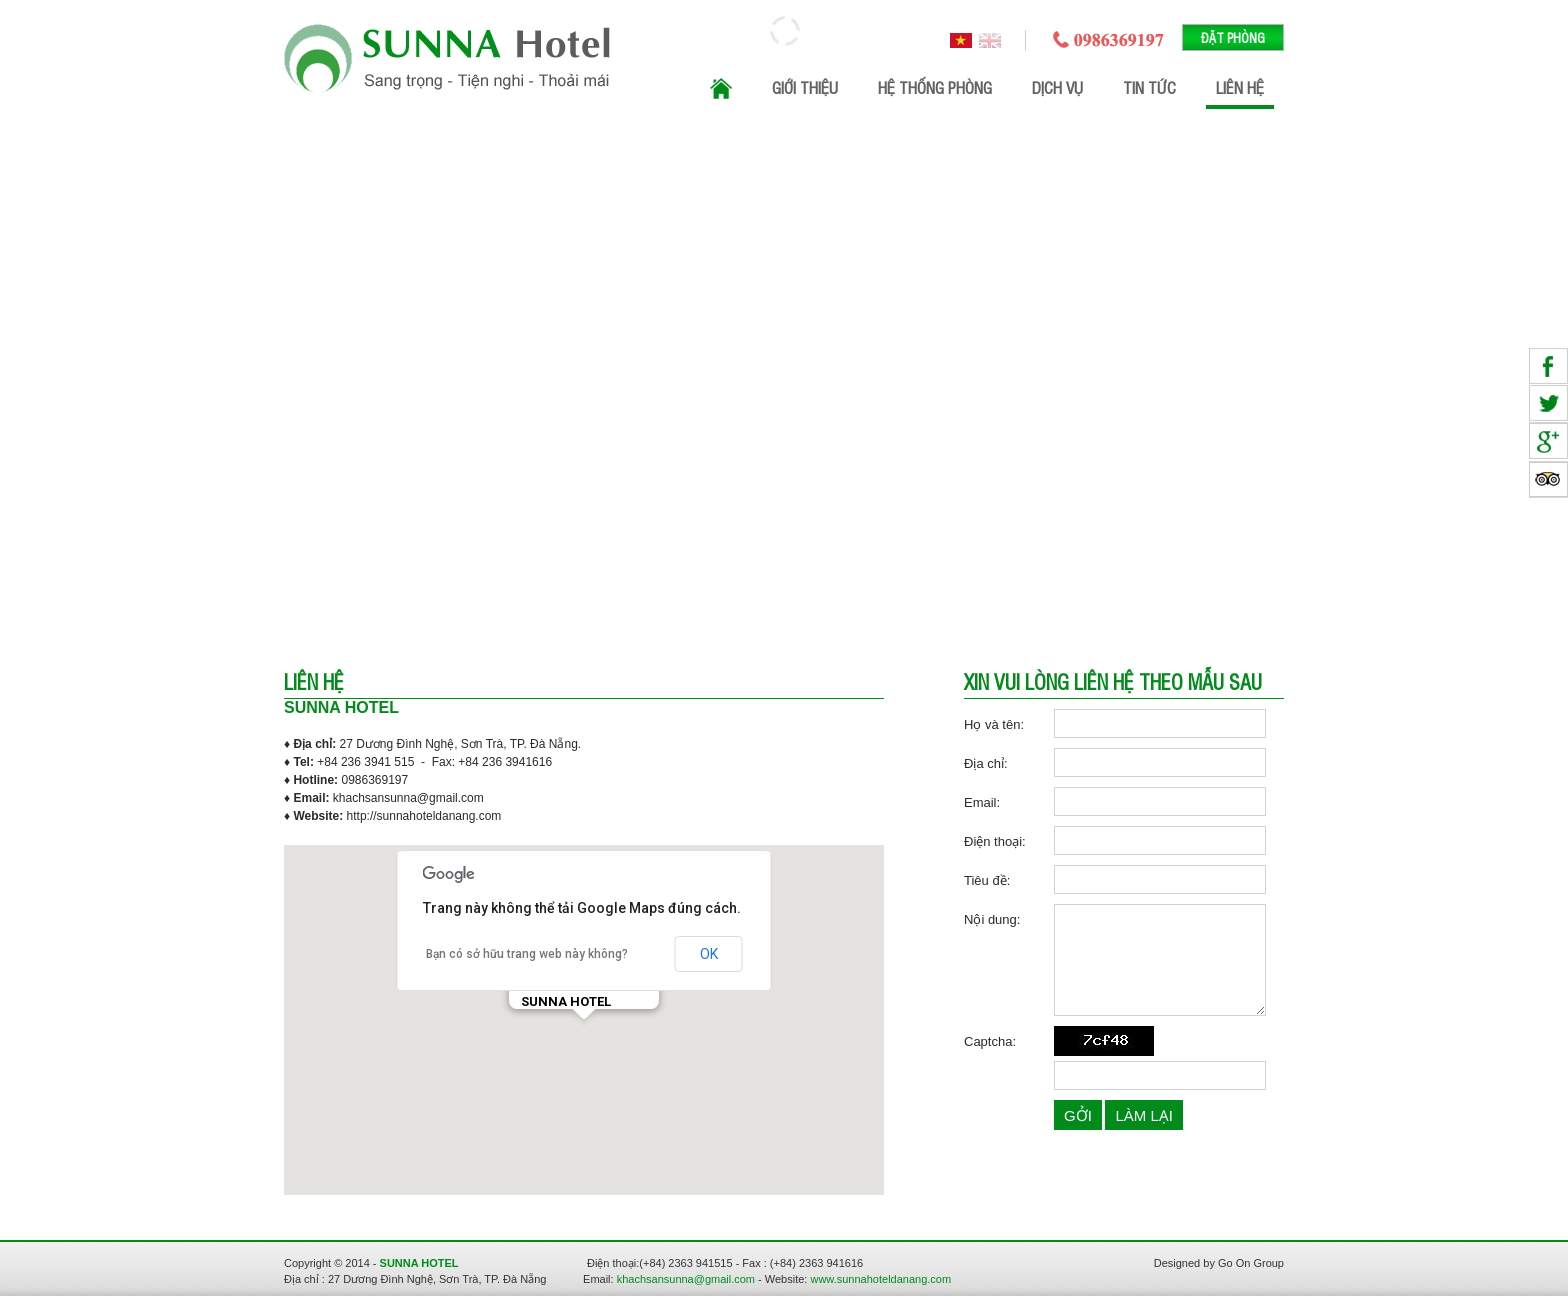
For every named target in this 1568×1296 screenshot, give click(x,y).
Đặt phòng (1233, 37)
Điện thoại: (995, 841)
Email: (982, 802)
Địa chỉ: (986, 763)
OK (709, 954)
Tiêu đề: (987, 880)
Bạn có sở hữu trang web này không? (527, 954)
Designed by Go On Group (1219, 1263)
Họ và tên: (994, 724)
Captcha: (990, 1041)
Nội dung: (992, 919)
